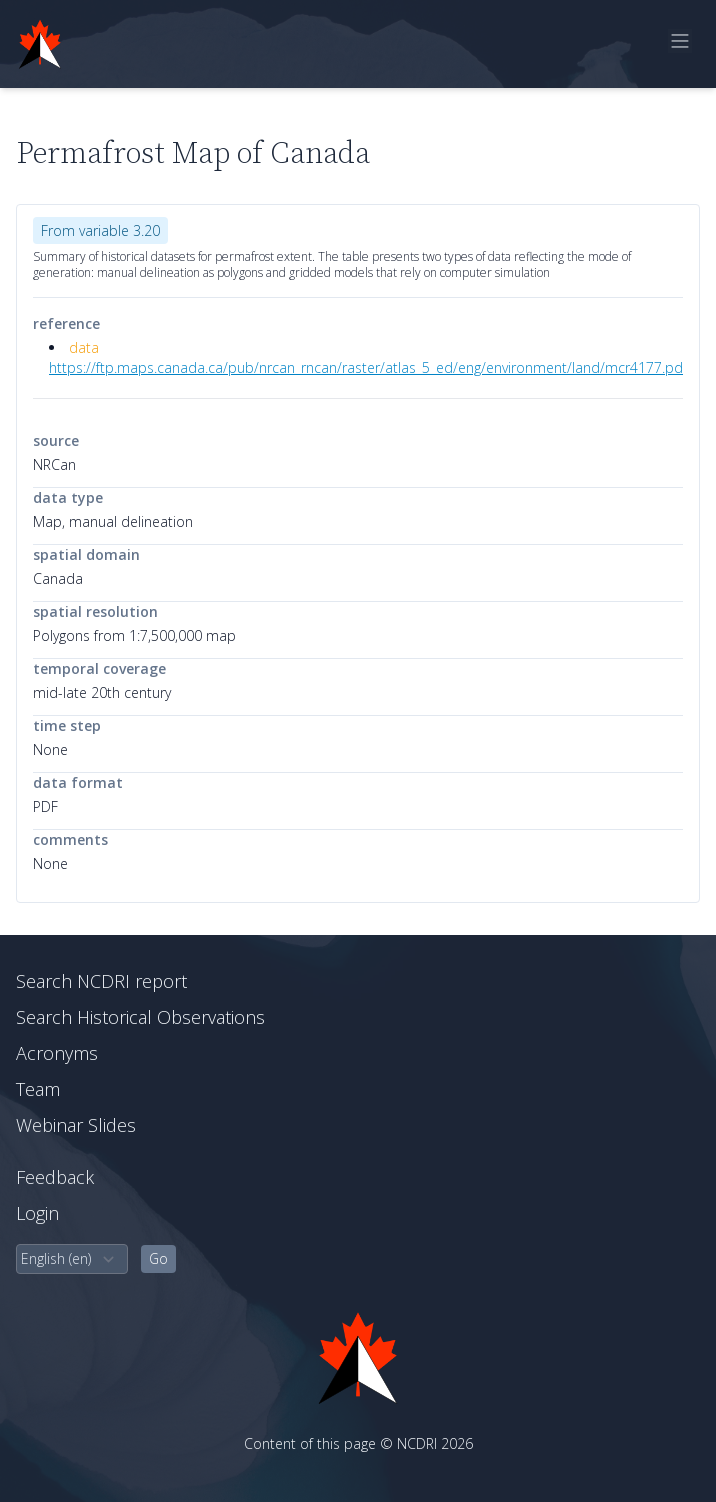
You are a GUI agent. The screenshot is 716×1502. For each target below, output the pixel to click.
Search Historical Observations (140, 1017)
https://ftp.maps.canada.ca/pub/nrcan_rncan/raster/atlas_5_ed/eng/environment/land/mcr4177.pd (366, 367)
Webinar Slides (76, 1125)
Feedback (55, 1177)
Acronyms (57, 1053)
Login (37, 1213)
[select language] (72, 1259)
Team (38, 1089)
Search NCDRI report (101, 981)
